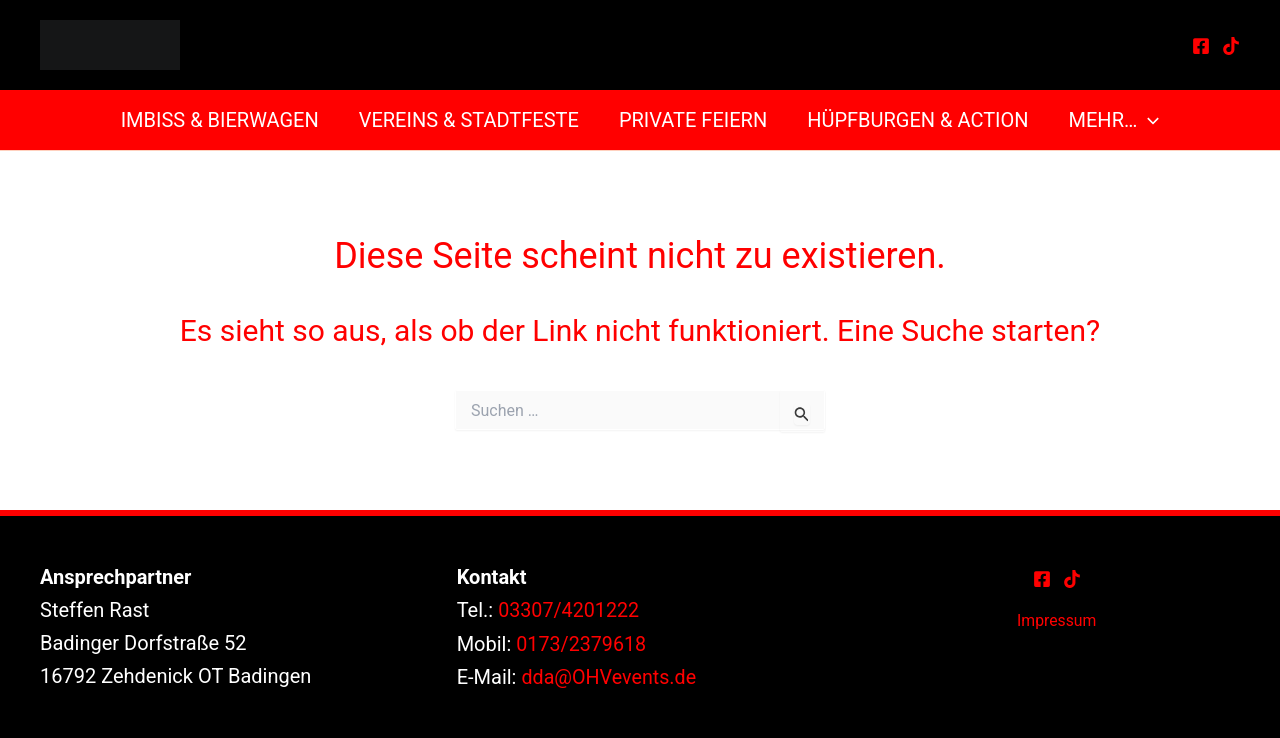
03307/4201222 (569, 610)
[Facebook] (1201, 46)
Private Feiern (693, 120)
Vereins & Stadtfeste (469, 120)
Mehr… (1114, 120)
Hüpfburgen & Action (917, 120)
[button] (1148, 120)
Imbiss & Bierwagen (220, 120)
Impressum (1056, 620)
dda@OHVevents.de (609, 676)
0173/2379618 (582, 643)
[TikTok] (1231, 46)
